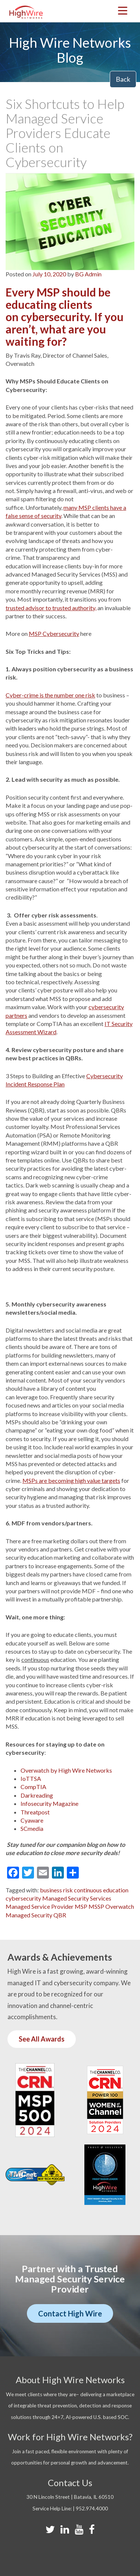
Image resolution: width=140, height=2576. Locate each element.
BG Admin (88, 273)
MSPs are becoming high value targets (71, 1480)
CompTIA (33, 1786)
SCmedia (32, 1828)
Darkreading (37, 1795)
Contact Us (70, 2482)
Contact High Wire (70, 2313)
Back (123, 79)
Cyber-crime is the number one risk (50, 695)
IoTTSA (31, 1778)
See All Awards (42, 2039)
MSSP (96, 1906)
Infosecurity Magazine (49, 1803)
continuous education (101, 1889)
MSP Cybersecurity (54, 633)
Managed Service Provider (40, 1906)
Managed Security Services (76, 1898)
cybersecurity (23, 1898)
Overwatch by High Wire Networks (66, 1770)
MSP (81, 1906)
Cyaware (32, 1820)
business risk (56, 1889)
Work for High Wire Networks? (70, 2436)
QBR (59, 1914)
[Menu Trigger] (122, 10)
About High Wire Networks (70, 2379)
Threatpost (35, 1812)
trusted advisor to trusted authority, (51, 607)
